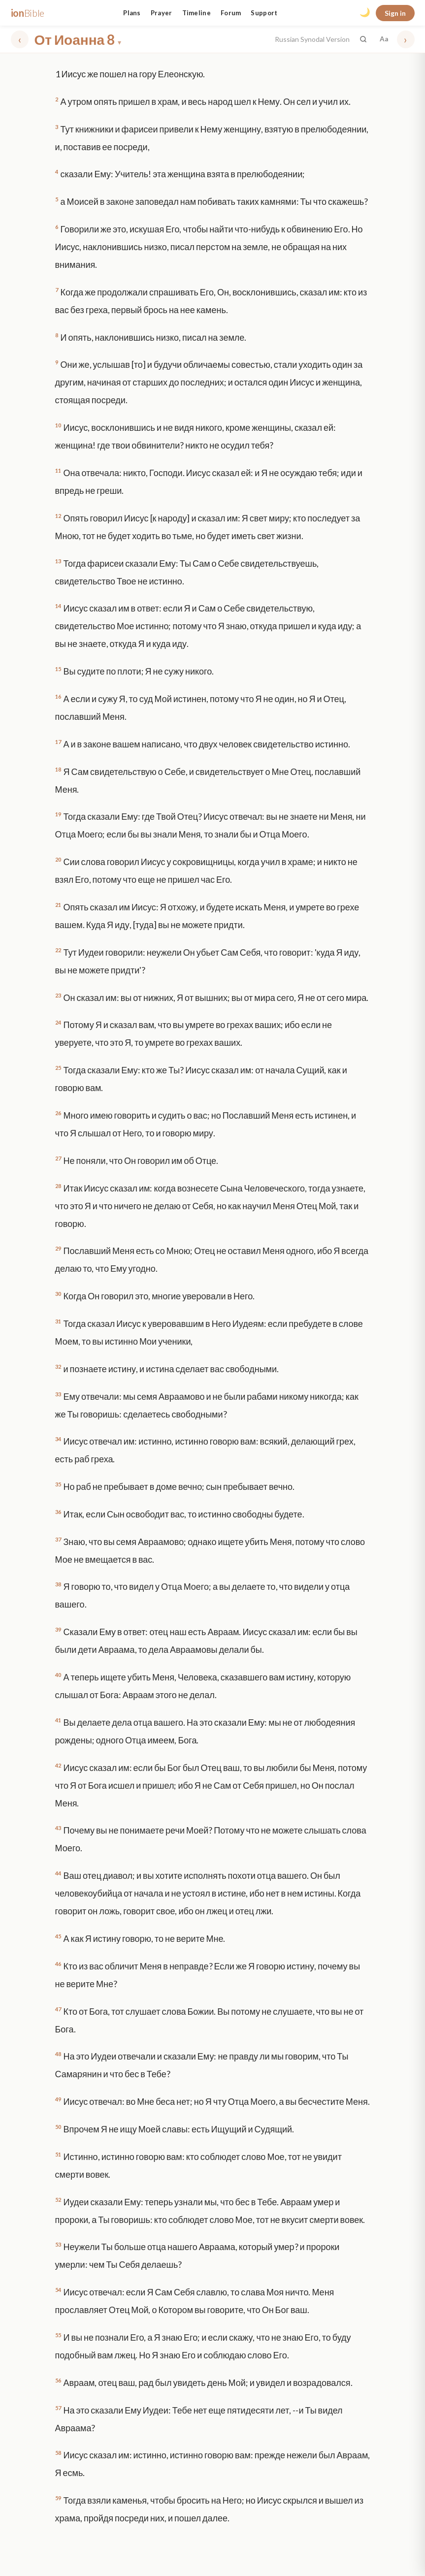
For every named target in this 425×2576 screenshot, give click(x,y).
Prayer (161, 13)
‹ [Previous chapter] (19, 39)
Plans (132, 13)
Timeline (196, 13)
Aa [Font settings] (384, 39)
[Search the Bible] (363, 39)
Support (264, 13)
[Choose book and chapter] (151, 39)
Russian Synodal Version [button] (312, 39)
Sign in (395, 13)
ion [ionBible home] (28, 13)
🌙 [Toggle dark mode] (365, 12)
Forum (231, 13)
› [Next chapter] (405, 39)
